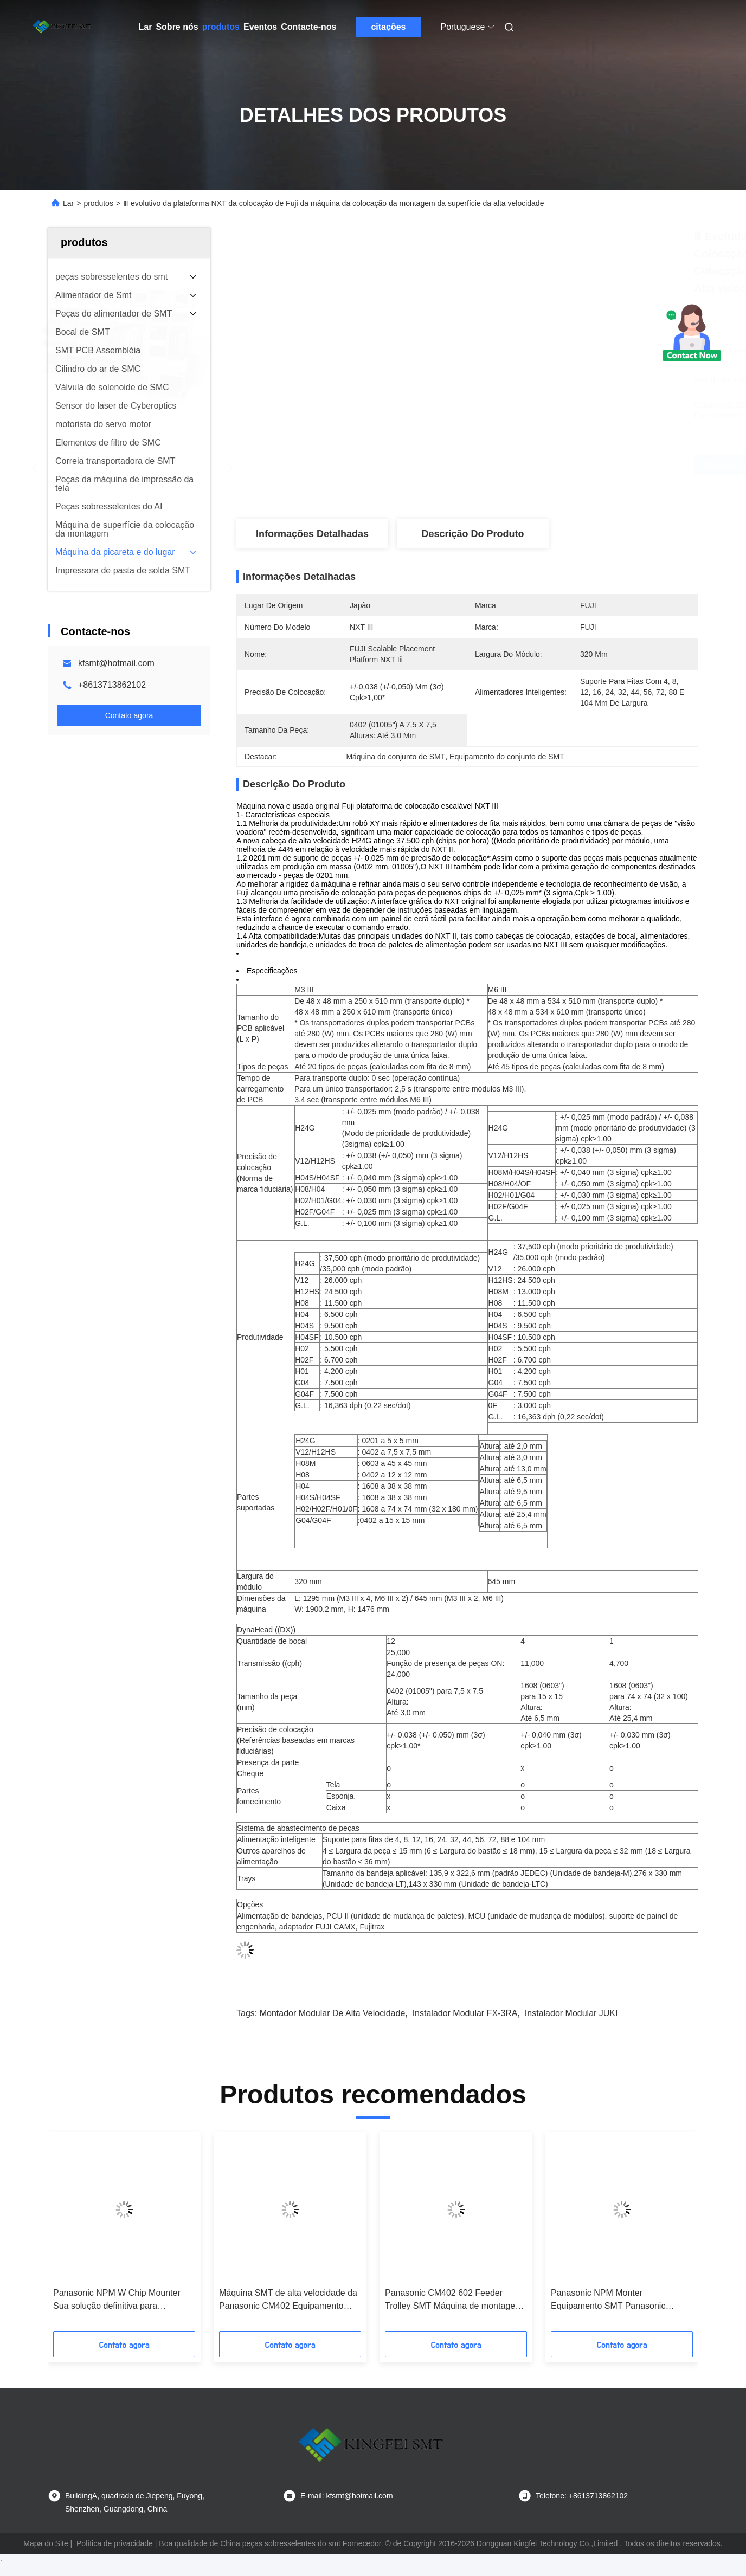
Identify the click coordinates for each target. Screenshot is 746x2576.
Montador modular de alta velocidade (333, 2013)
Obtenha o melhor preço (528, 464)
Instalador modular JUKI (571, 2013)
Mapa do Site (45, 2543)
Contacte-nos (308, 26)
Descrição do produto (472, 533)
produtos (221, 26)
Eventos (260, 26)
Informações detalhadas (312, 533)
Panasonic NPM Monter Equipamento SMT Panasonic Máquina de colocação (608, 2300)
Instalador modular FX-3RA (465, 2013)
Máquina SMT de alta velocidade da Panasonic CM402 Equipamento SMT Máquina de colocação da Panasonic (288, 2300)
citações (388, 26)
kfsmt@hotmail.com (116, 663)
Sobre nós (177, 26)
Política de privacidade (114, 2543)
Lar (145, 26)
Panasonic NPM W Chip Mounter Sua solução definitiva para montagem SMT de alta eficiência (117, 2300)
